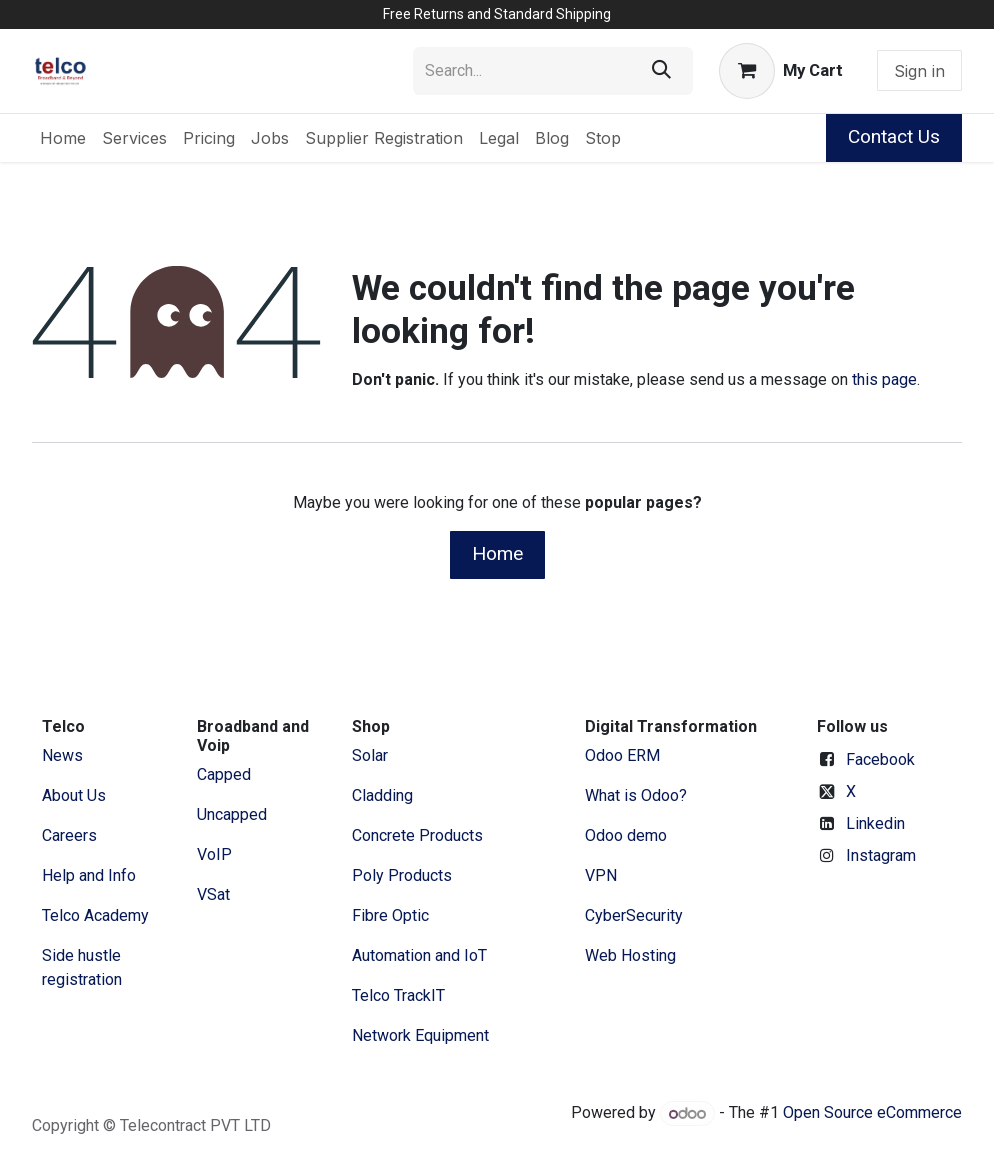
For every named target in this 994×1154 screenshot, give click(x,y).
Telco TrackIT (398, 995)
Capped (226, 774)
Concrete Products (417, 835)
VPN (601, 875)
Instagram (881, 855)
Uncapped (234, 814)
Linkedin (875, 823)
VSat (213, 894)
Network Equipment (420, 1035)
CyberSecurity (634, 915)
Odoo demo (626, 835)
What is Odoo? (636, 795)
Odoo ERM (624, 755)
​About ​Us (74, 795)
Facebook (880, 759)
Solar (370, 755)
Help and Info (89, 875)
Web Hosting (630, 955)
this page (884, 379)
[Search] (661, 71)
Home (497, 553)
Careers (69, 835)
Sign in (919, 71)
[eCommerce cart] (781, 71)
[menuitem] (63, 138)
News (62, 755)
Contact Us (894, 136)
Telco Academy (95, 915)
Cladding (382, 795)
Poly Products (402, 875)
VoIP (214, 854)
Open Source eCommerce (872, 1113)
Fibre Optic (390, 915)
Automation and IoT (419, 955)
